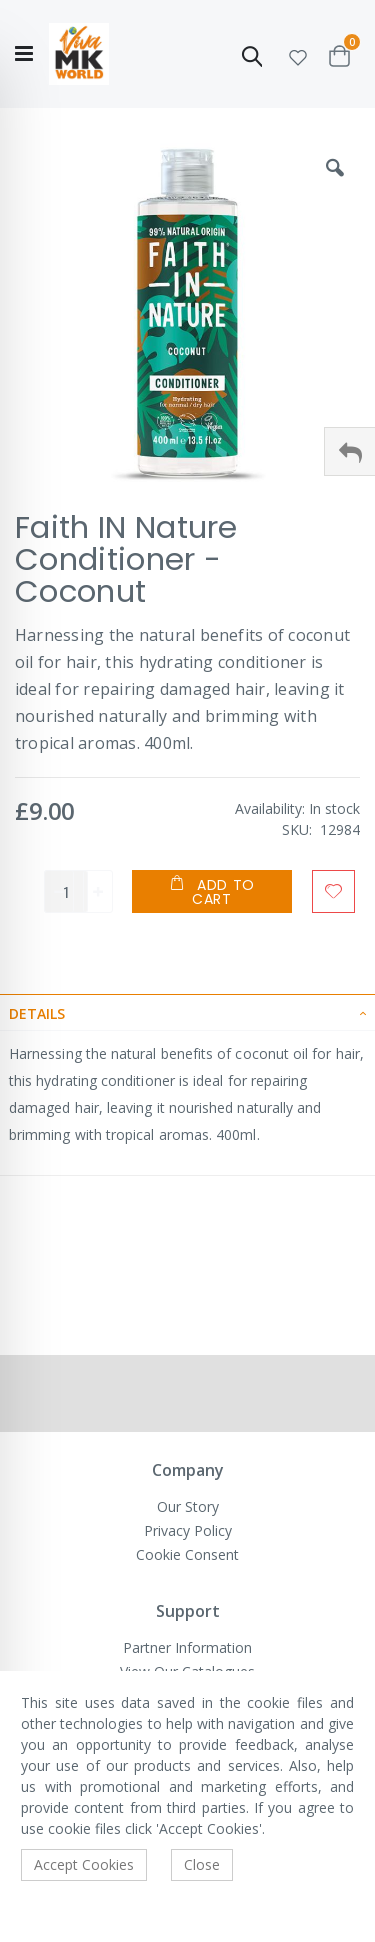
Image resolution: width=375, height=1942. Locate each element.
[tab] (187, 1012)
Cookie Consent (187, 1554)
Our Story (188, 1506)
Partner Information (187, 1647)
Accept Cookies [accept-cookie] (84, 1864)
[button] (298, 54)
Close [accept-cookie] (202, 1864)
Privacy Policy (188, 1530)
